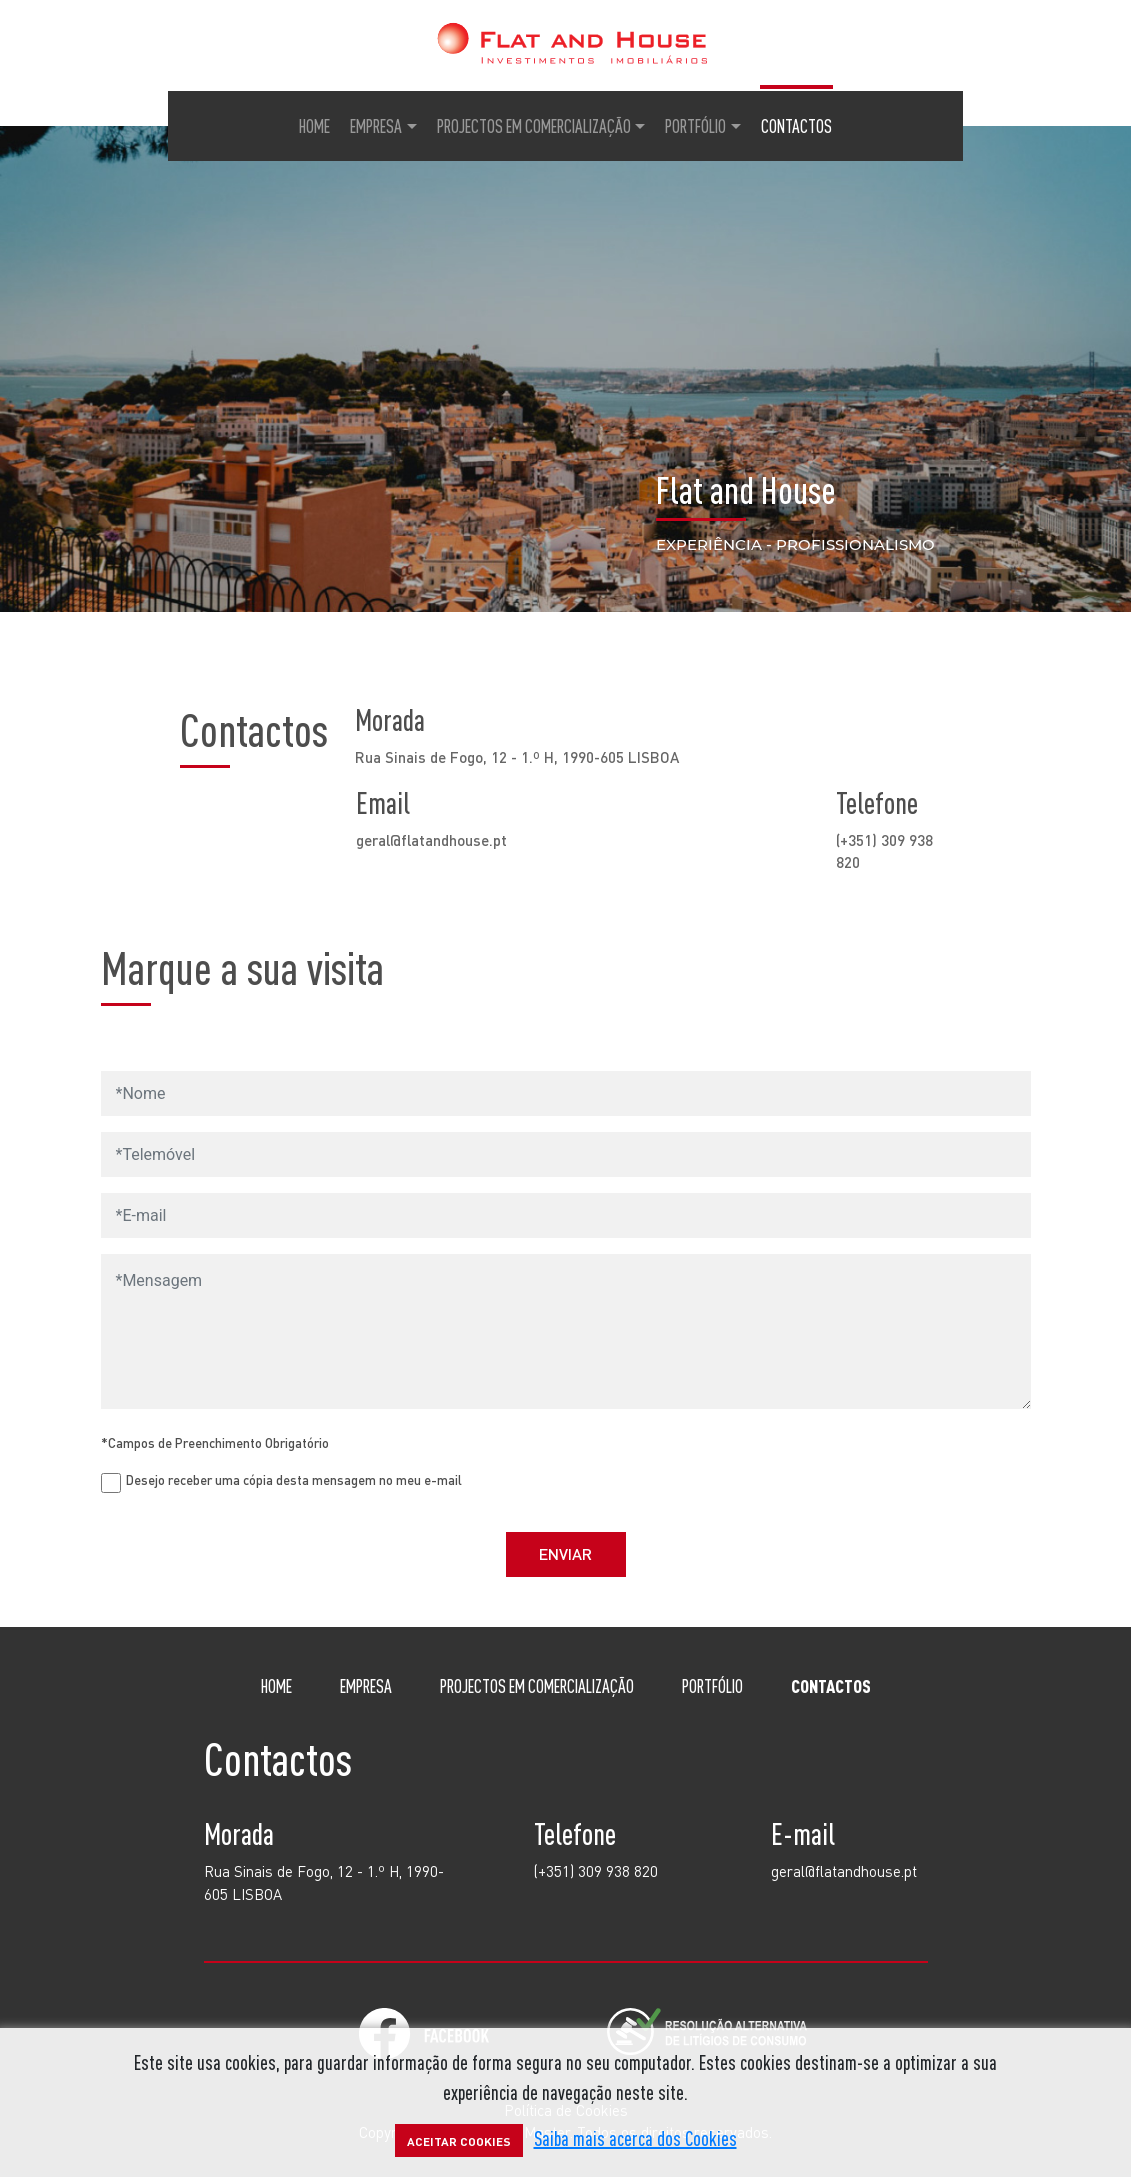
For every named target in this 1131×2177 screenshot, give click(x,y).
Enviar (565, 1553)
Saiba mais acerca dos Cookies (635, 2138)
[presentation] (892, 1473)
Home (314, 126)
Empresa (376, 126)
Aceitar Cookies (459, 2141)
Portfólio (695, 126)
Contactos (796, 126)
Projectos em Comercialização (534, 126)
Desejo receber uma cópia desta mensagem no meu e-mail (294, 1480)
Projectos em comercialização (537, 1686)
